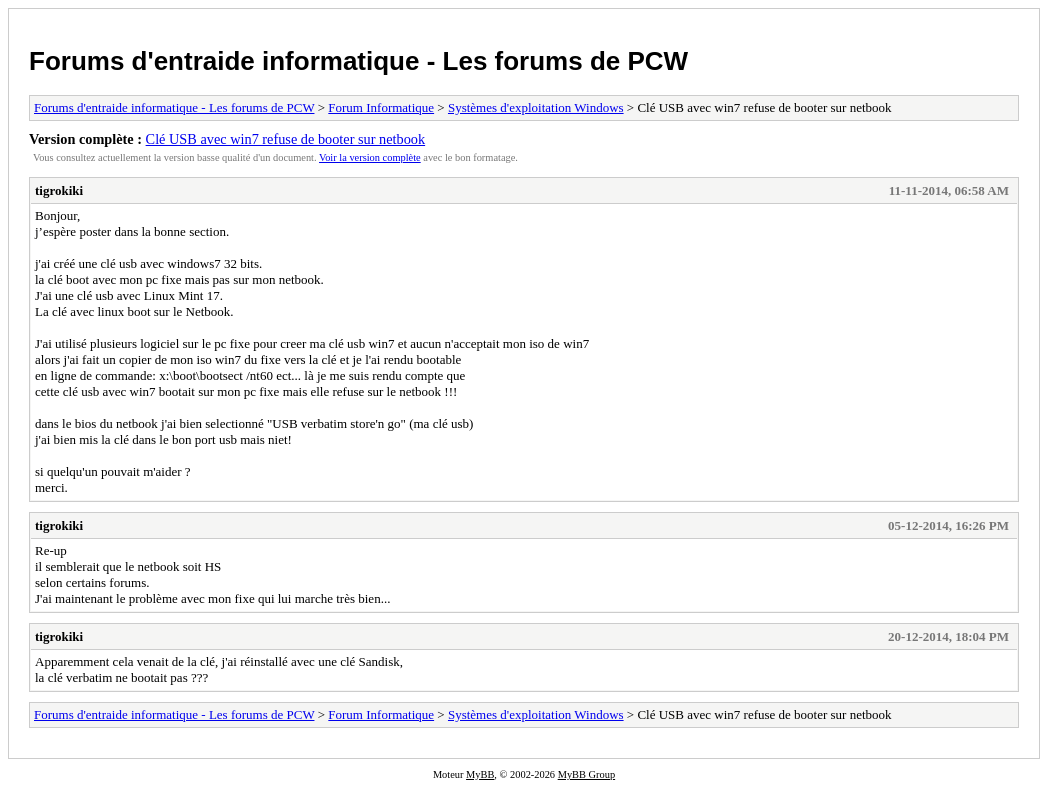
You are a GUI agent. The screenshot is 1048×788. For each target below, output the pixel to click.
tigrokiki (59, 190)
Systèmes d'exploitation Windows (536, 107)
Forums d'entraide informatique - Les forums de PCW (358, 61)
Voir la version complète (370, 157)
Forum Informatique (381, 107)
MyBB (480, 774)
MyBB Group (586, 774)
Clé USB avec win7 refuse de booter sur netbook (286, 139)
